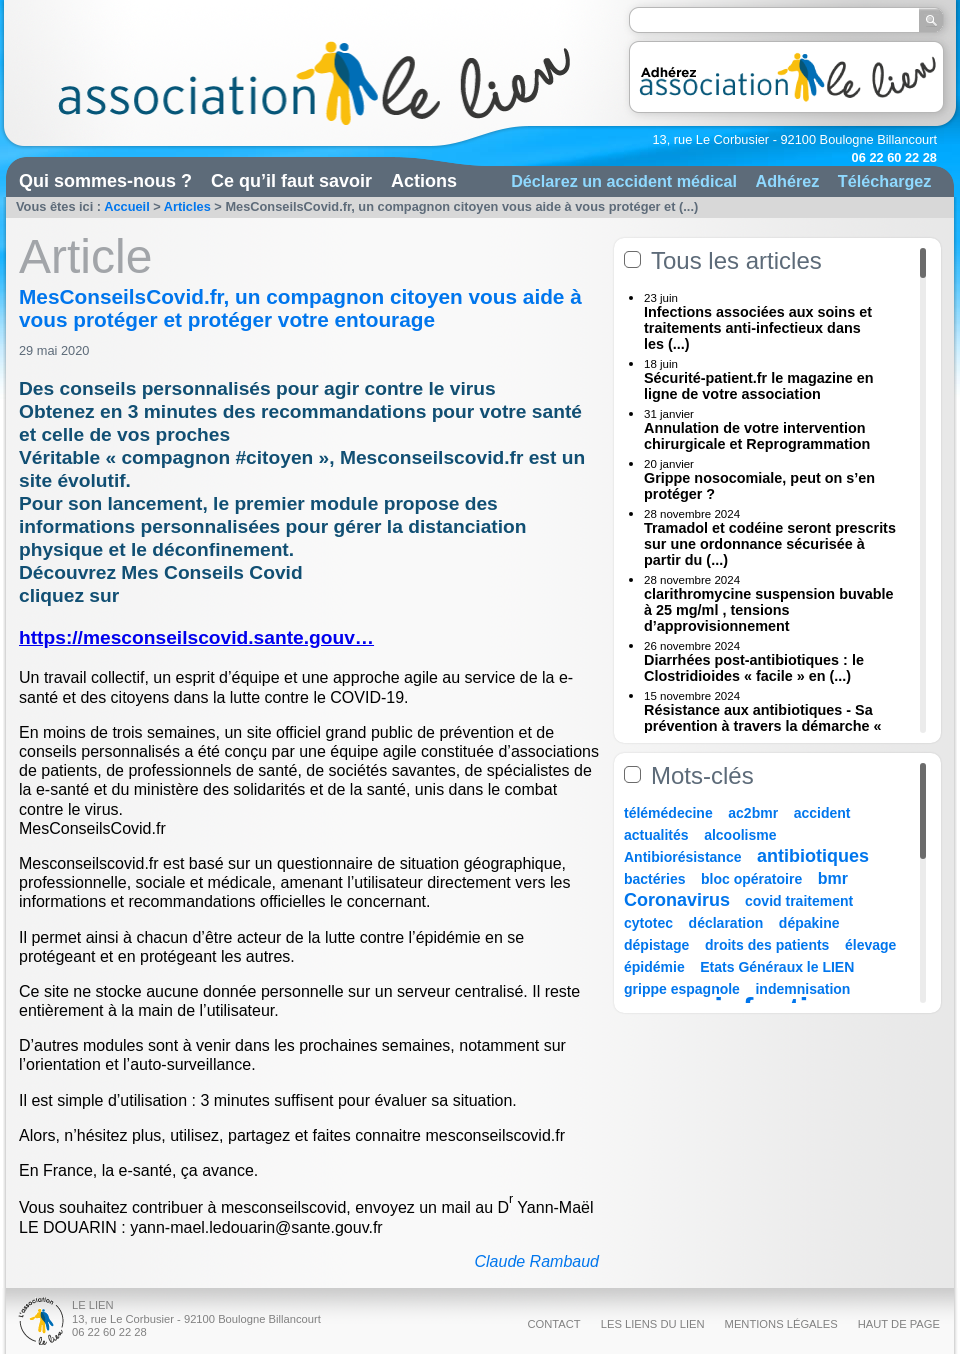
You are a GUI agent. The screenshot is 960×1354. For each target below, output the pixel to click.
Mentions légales (781, 1324)
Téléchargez (885, 181)
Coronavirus (679, 900)
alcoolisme (740, 835)
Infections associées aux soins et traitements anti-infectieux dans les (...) (758, 328)
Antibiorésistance (682, 857)
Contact (553, 1324)
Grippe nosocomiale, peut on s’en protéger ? (759, 486)
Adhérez (787, 181)
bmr (833, 878)
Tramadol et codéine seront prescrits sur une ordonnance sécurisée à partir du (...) (770, 544)
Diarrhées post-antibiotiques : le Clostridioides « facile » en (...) (754, 668)
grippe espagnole (682, 989)
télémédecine (668, 813)
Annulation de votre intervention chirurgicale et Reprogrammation (757, 436)
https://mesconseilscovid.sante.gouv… (196, 637)
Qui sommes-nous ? (105, 181)
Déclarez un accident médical (624, 181)
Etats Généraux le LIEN (777, 967)
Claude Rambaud (536, 1261)
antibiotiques (813, 856)
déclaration (726, 923)
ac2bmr (753, 813)
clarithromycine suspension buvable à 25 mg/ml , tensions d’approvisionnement (769, 610)
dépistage (656, 945)
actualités (656, 835)
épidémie (654, 967)
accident (822, 813)
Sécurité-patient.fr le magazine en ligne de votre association (759, 386)
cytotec (648, 923)
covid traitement (799, 901)
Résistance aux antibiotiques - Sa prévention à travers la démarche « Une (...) (763, 726)
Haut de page (899, 1324)
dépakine (809, 923)
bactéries (654, 879)
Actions (424, 181)
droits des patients (767, 945)
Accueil (127, 206)
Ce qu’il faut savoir (291, 181)
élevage (870, 945)
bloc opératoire (751, 879)
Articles (187, 206)
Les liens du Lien (653, 1324)
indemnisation (802, 989)
